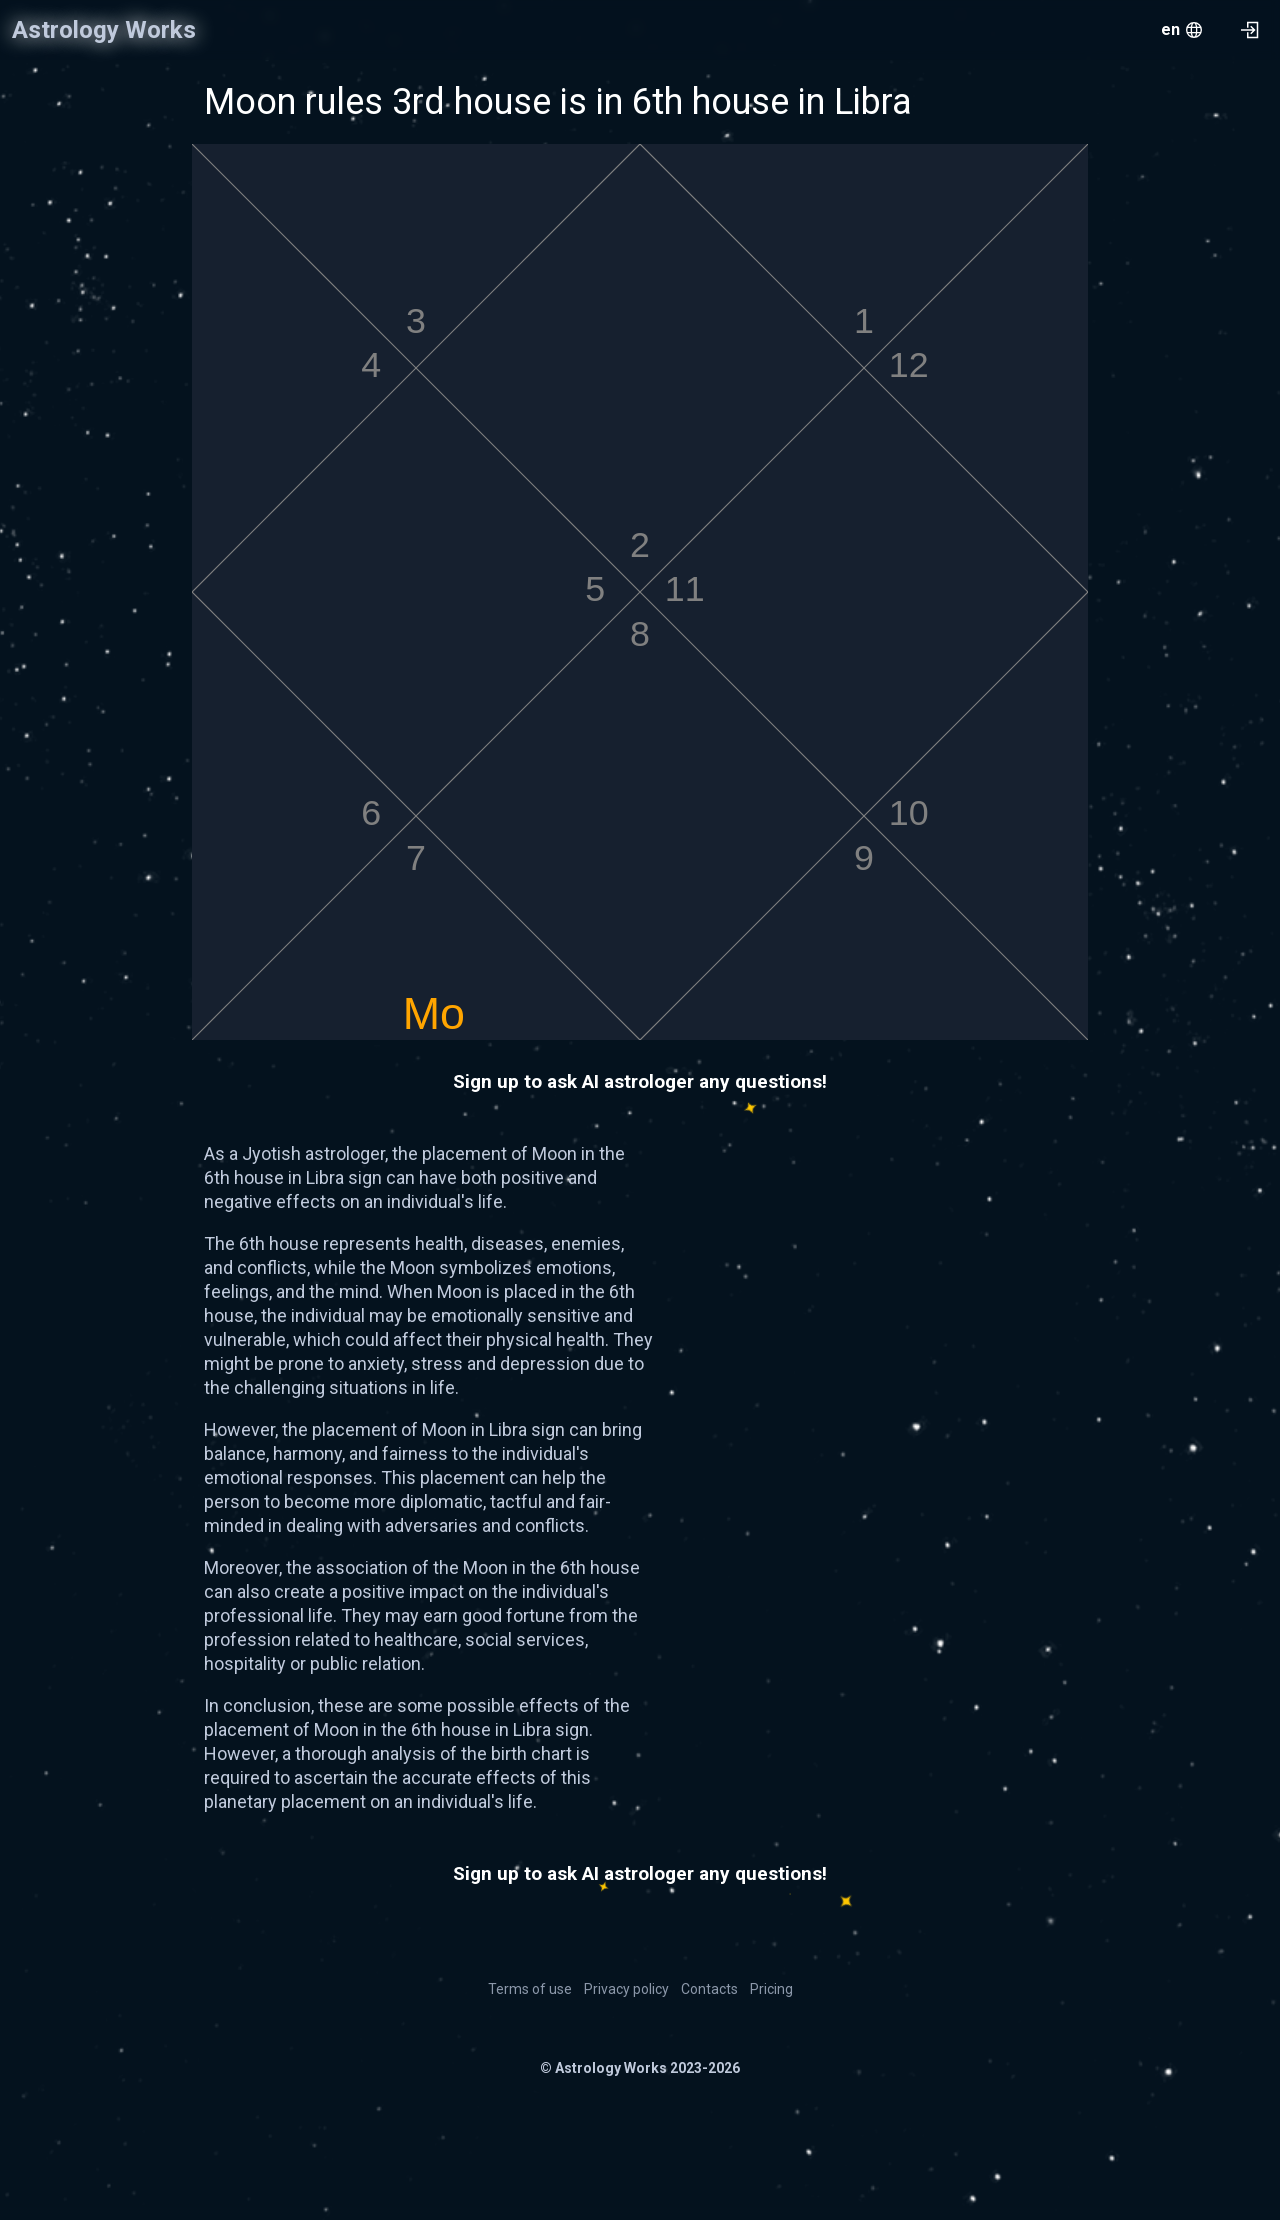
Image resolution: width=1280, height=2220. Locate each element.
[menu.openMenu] (1181, 30)
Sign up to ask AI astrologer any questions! (640, 1081)
